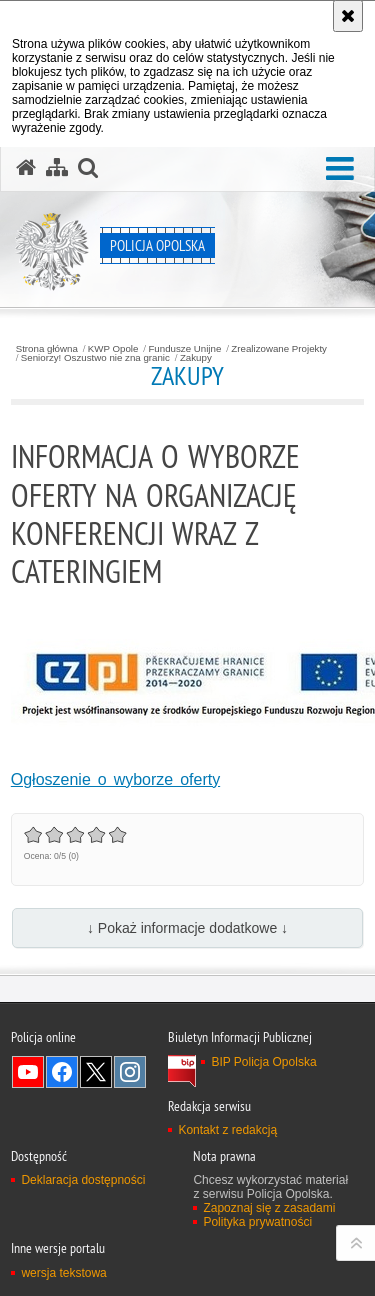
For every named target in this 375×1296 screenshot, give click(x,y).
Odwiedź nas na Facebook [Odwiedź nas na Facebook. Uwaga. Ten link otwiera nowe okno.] (62, 1072)
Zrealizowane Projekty (279, 349)
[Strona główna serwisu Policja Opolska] (26, 168)
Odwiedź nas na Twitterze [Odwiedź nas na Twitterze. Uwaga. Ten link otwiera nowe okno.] (96, 1072)
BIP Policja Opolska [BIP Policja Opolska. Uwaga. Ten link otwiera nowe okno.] (263, 1062)
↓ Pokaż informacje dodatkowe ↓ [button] (187, 928)
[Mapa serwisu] (57, 168)
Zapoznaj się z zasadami (269, 1208)
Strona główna (47, 349)
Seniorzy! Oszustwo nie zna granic (95, 358)
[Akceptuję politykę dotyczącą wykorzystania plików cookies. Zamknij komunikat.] (348, 16)
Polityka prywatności (257, 1222)
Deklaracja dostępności (83, 1180)
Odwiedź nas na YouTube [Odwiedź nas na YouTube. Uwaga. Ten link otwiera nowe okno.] (28, 1072)
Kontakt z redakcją (227, 1130)
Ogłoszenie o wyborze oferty (115, 779)
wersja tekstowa (63, 1273)
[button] (340, 169)
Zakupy (196, 358)
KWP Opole (113, 349)
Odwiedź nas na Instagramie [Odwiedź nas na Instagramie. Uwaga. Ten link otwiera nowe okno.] (130, 1072)
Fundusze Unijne (184, 349)
